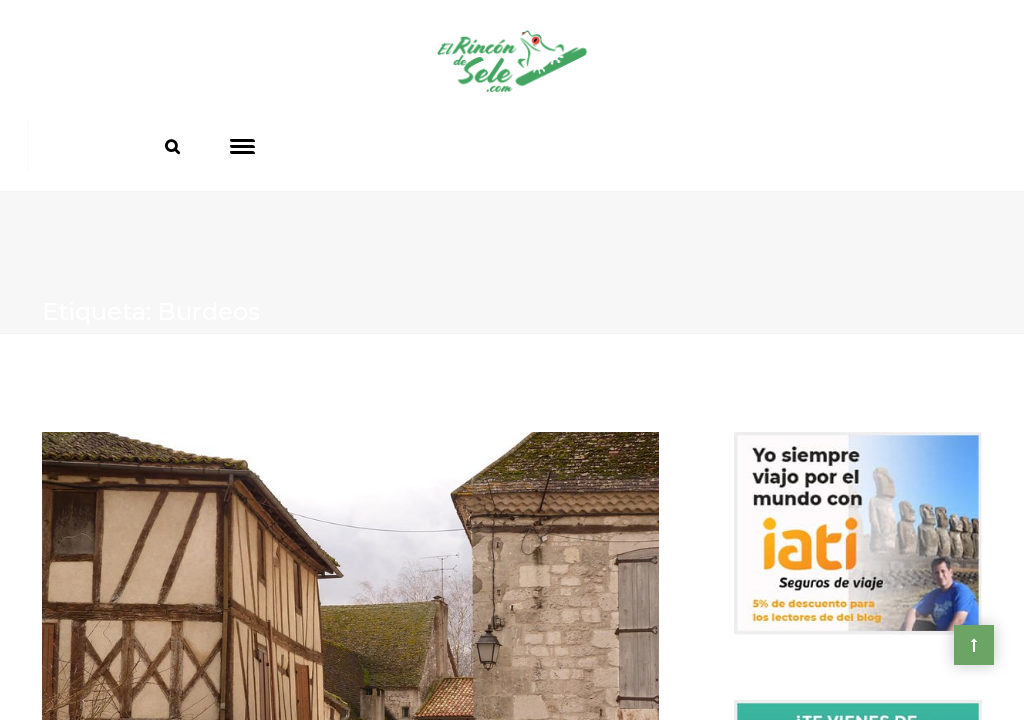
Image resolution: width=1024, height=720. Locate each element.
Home (66, 376)
